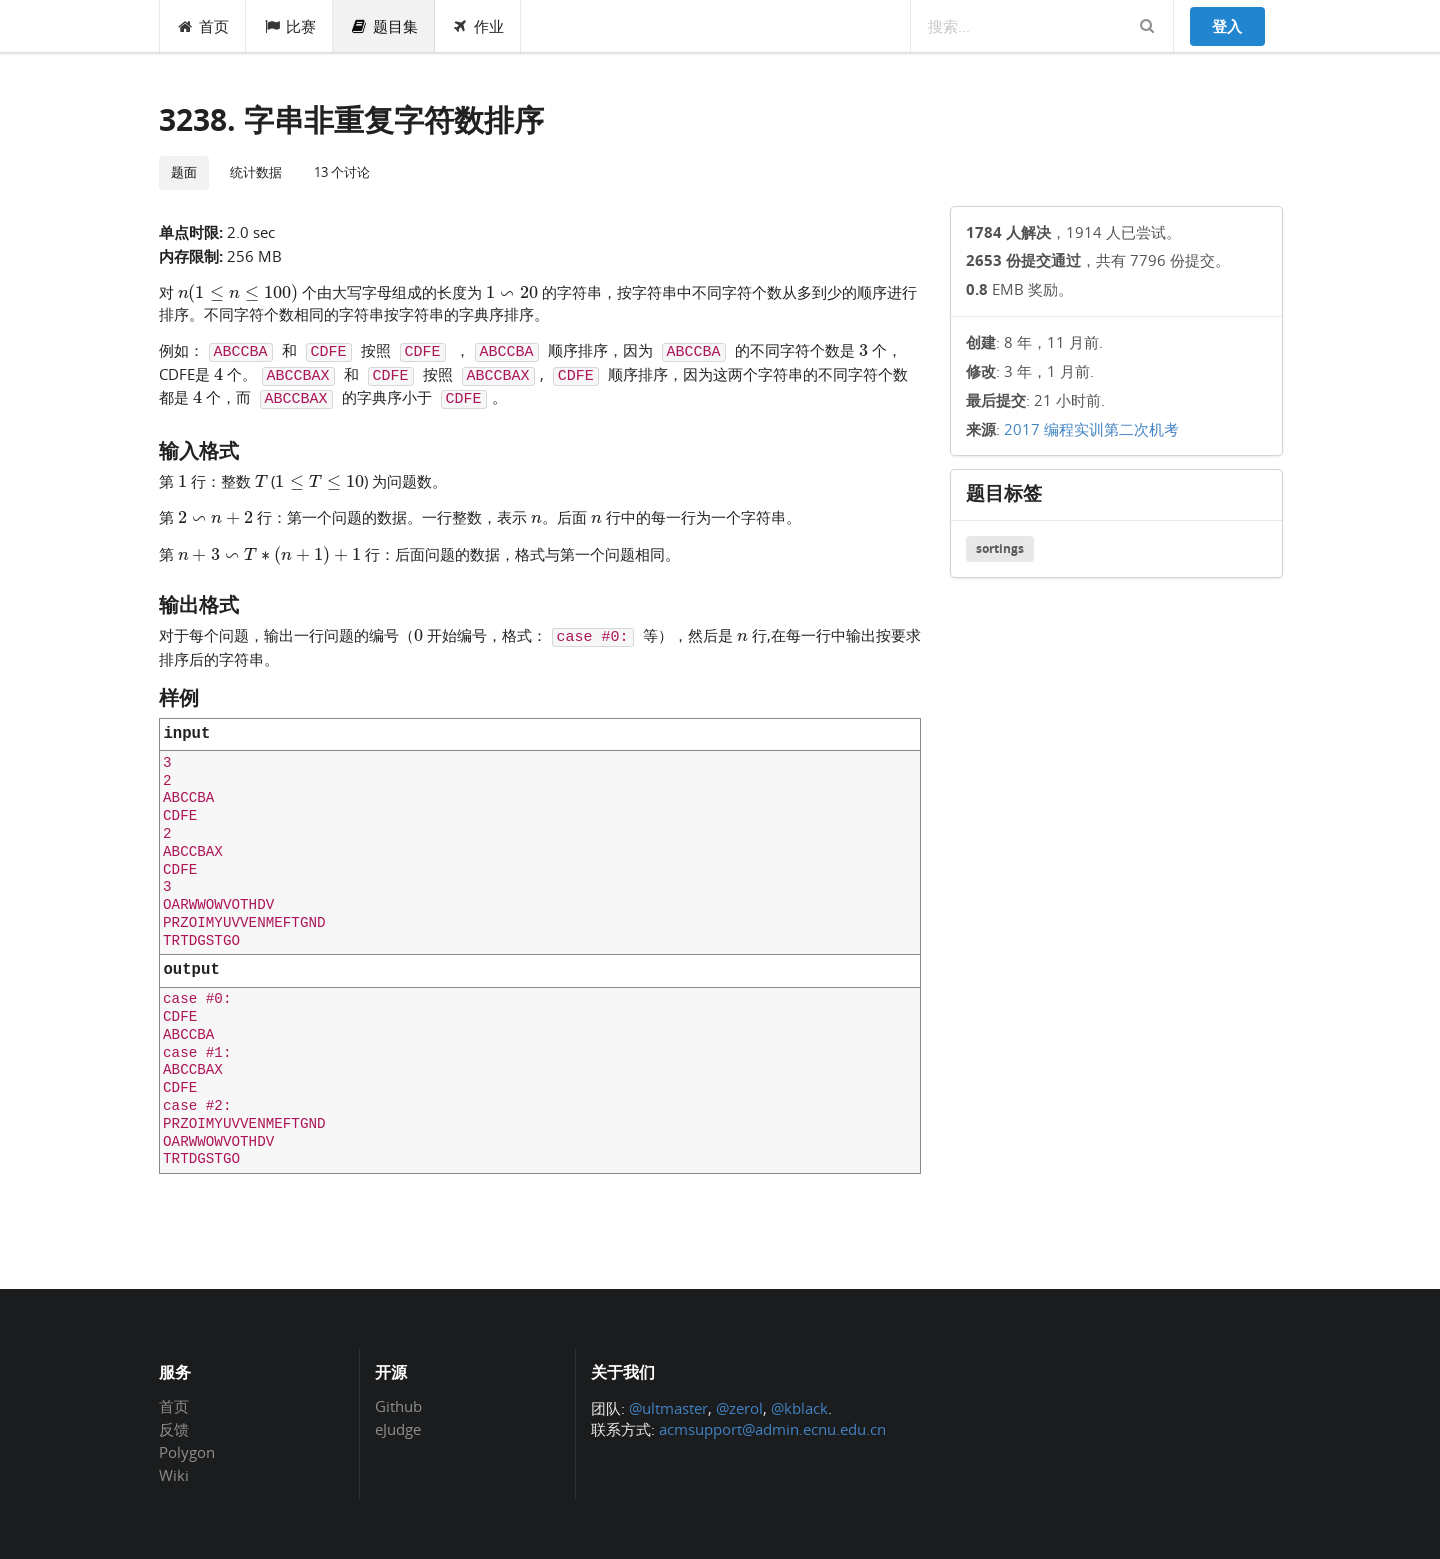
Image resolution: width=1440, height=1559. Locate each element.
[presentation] (238, 291)
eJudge (398, 1428)
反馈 (174, 1429)
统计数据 (256, 172)
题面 (184, 172)
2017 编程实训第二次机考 (1091, 429)
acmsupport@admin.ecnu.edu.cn (772, 1429)
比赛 (289, 26)
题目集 (384, 26)
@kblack (799, 1408)
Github (398, 1407)
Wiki (174, 1474)
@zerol (739, 1408)
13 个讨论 (342, 172)
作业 (478, 26)
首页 (203, 26)
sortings (1000, 548)
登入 (1227, 26)
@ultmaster (668, 1408)
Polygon (187, 1452)
